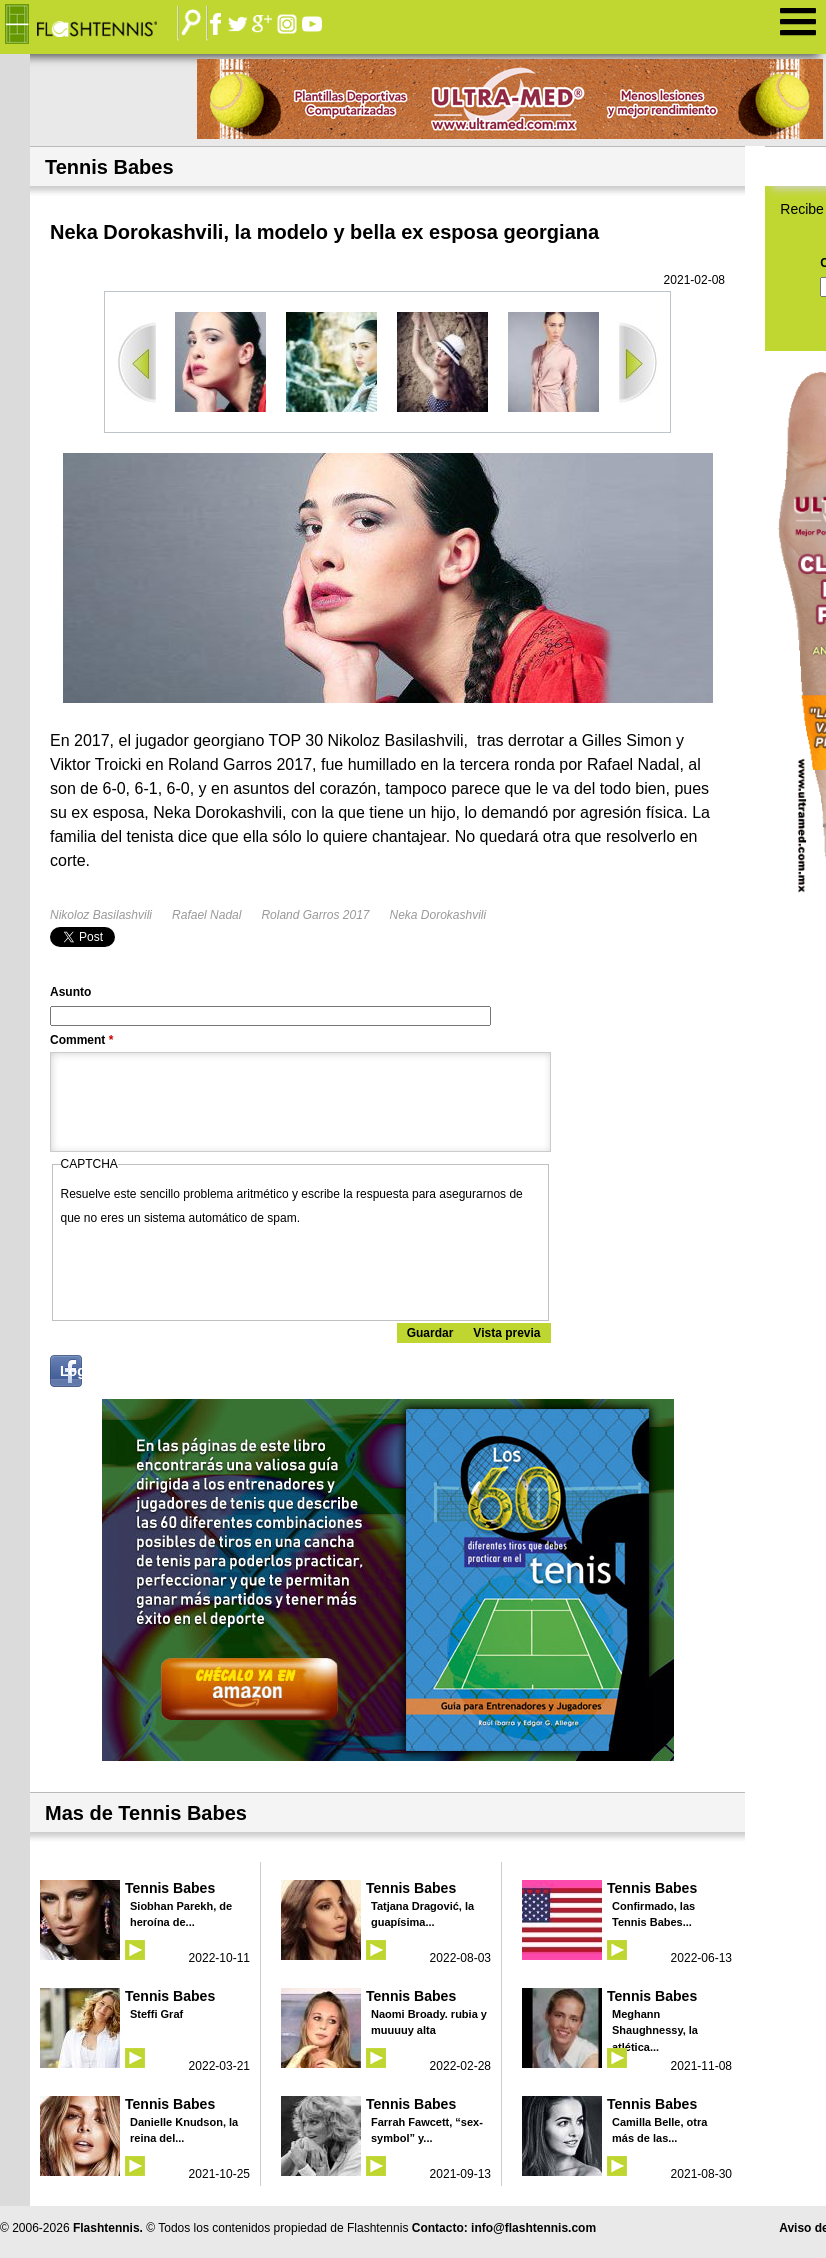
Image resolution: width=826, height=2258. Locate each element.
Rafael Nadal (206, 915)
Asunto (70, 992)
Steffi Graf (156, 2014)
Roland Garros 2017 (315, 915)
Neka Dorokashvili (438, 915)
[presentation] (213, 1269)
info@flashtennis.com (533, 2228)
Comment (81, 1040)
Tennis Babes (170, 1888)
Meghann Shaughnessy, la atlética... (655, 2030)
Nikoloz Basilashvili (101, 915)
